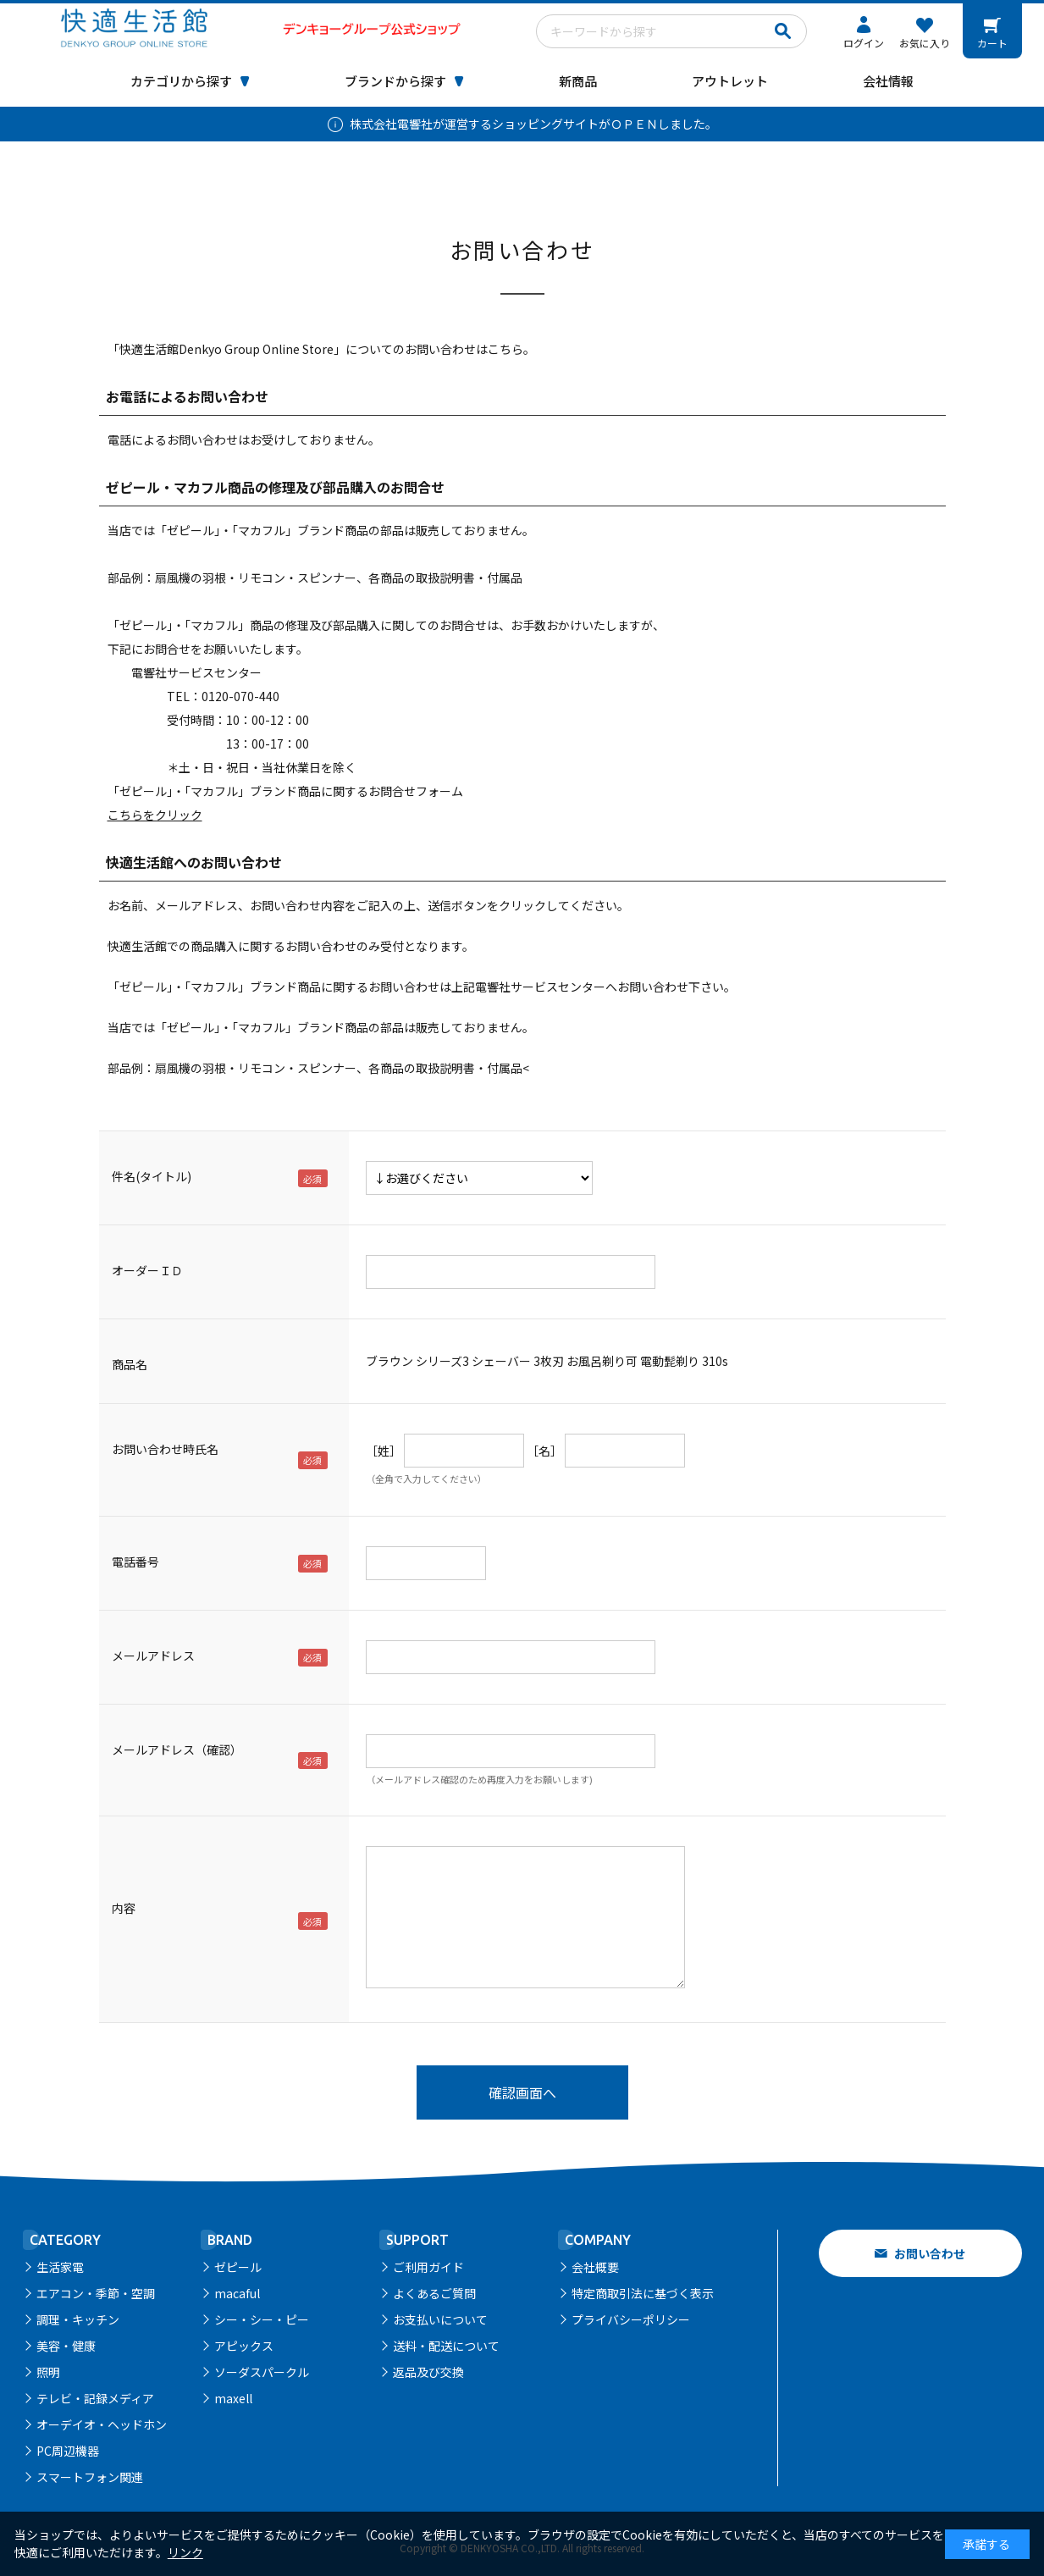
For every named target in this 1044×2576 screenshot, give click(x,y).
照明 (48, 2371)
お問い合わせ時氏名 (165, 1448)
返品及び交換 (428, 2371)
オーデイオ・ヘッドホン (101, 2424)
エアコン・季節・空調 (95, 2293)
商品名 (129, 1364)
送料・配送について (446, 2345)
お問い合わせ (929, 2253)
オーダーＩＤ (147, 1270)
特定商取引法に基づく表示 (643, 2293)
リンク (185, 2552)
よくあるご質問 (434, 2293)
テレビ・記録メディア (95, 2398)
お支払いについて (440, 2319)
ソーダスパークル (261, 2371)
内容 (123, 1907)
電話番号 (135, 1561)
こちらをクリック (155, 814)
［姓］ (383, 1450)
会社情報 (888, 81)
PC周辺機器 (67, 2450)
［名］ (544, 1450)
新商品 (578, 81)
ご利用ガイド (428, 2266)
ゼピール (238, 2266)
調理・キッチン (77, 2319)
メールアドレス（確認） (177, 1749)
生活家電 (60, 2266)
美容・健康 (66, 2345)
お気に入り (924, 43)
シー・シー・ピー (261, 2319)
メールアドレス (153, 1655)
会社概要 (595, 2266)
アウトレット (730, 81)
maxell (233, 2398)
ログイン (863, 43)
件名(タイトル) (151, 1176)
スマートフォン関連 (89, 2476)
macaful (237, 2293)
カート (992, 43)
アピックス (243, 2345)
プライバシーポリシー (631, 2319)
